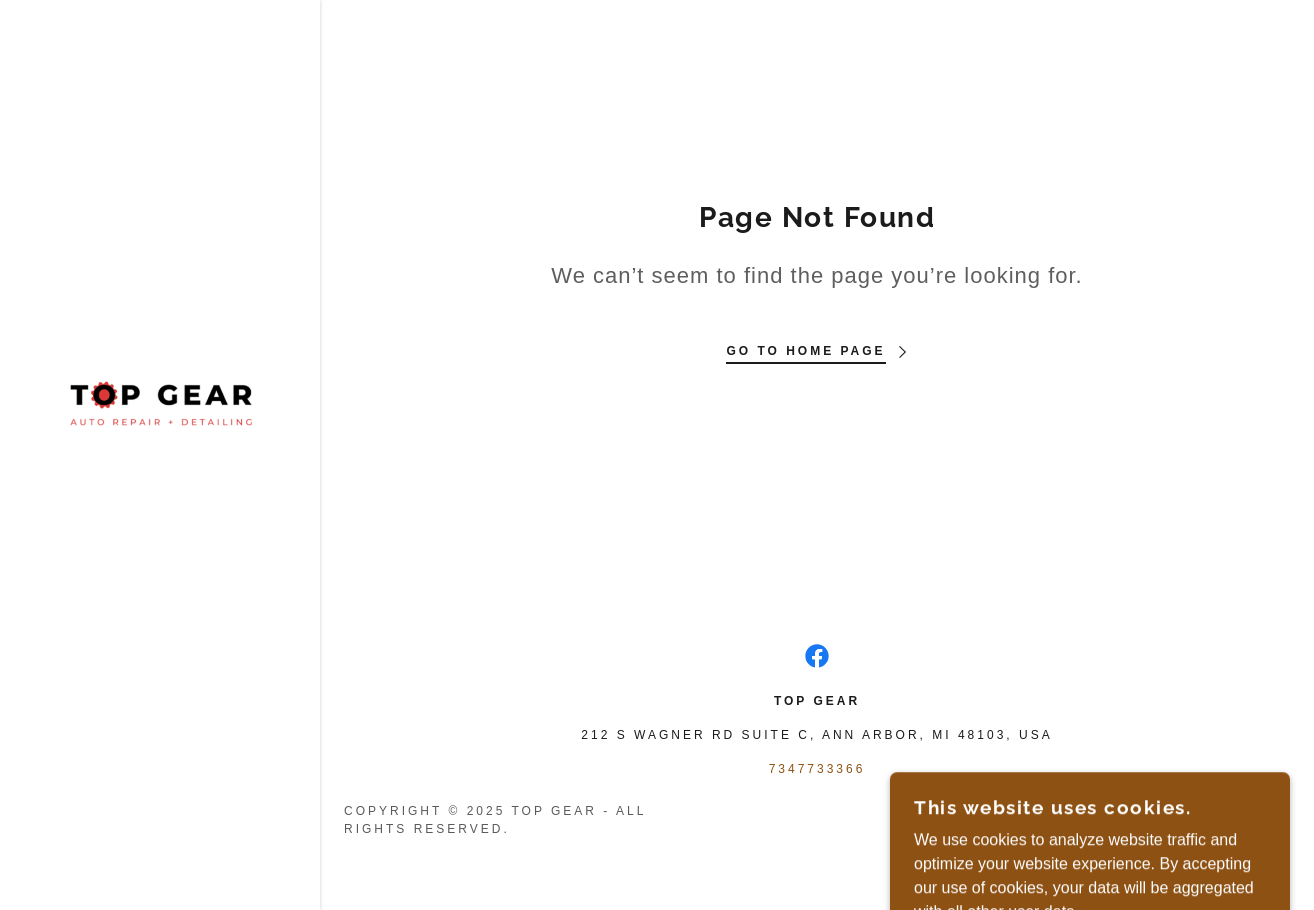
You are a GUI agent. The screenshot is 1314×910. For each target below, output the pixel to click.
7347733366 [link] (817, 769)
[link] (160, 403)
